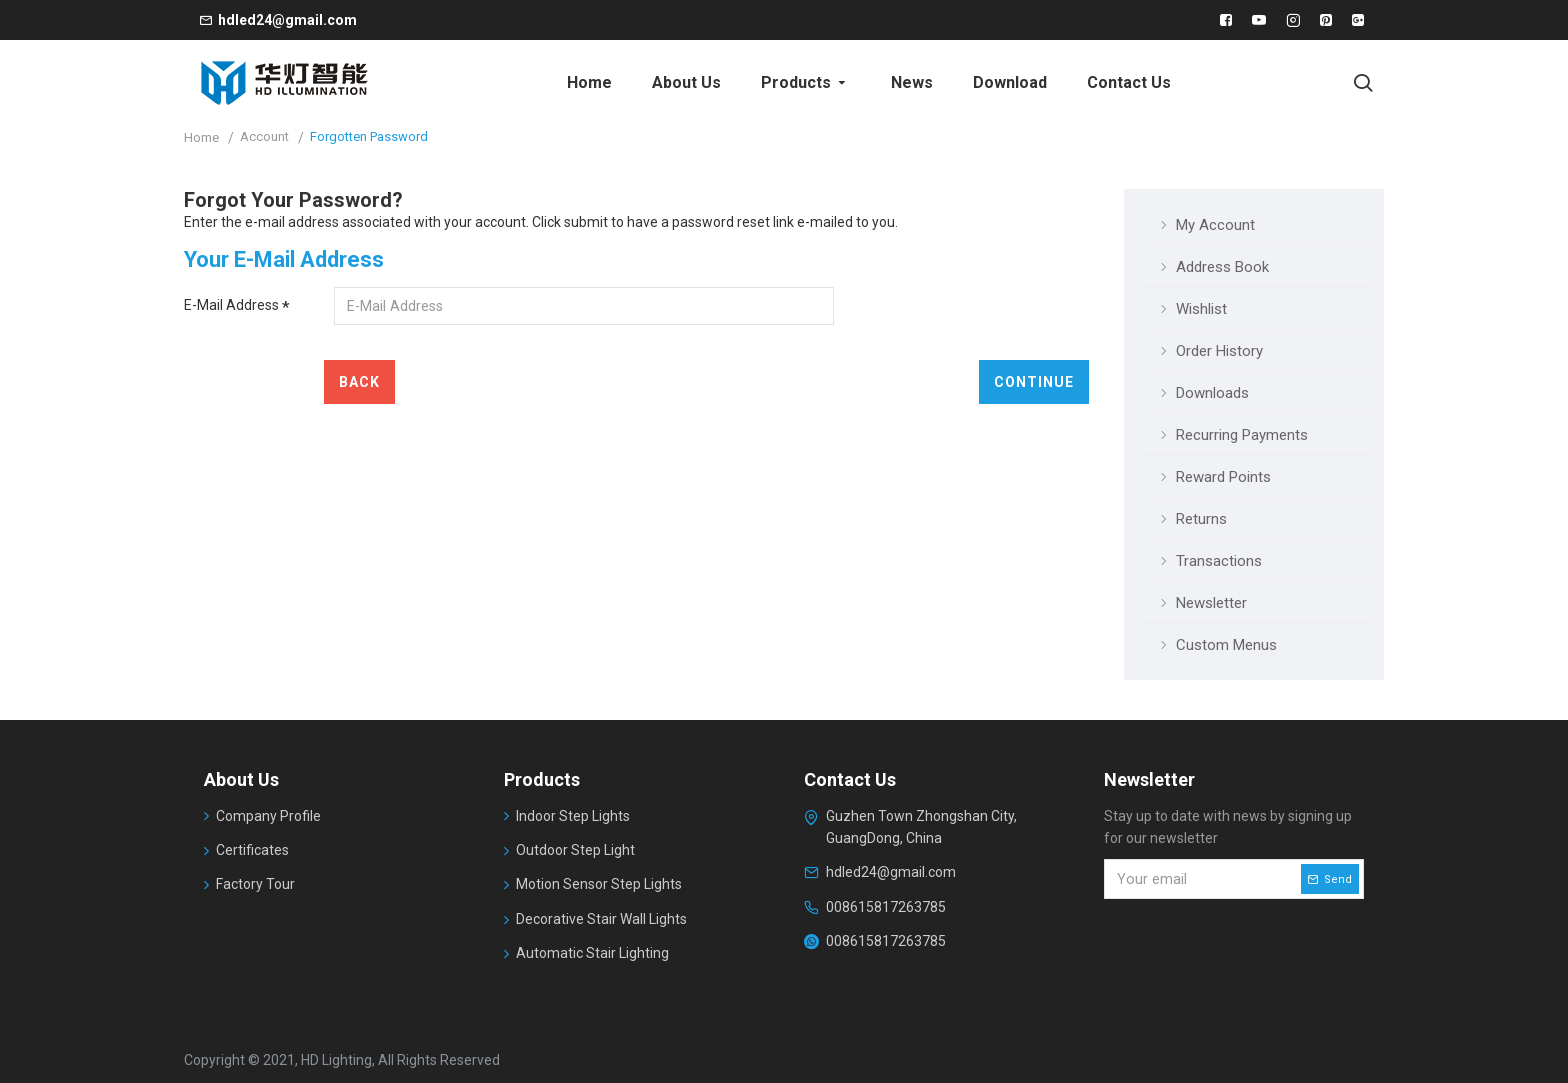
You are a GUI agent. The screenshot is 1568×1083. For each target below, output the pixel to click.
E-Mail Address (231, 305)
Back (359, 382)
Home (201, 137)
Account (264, 136)
